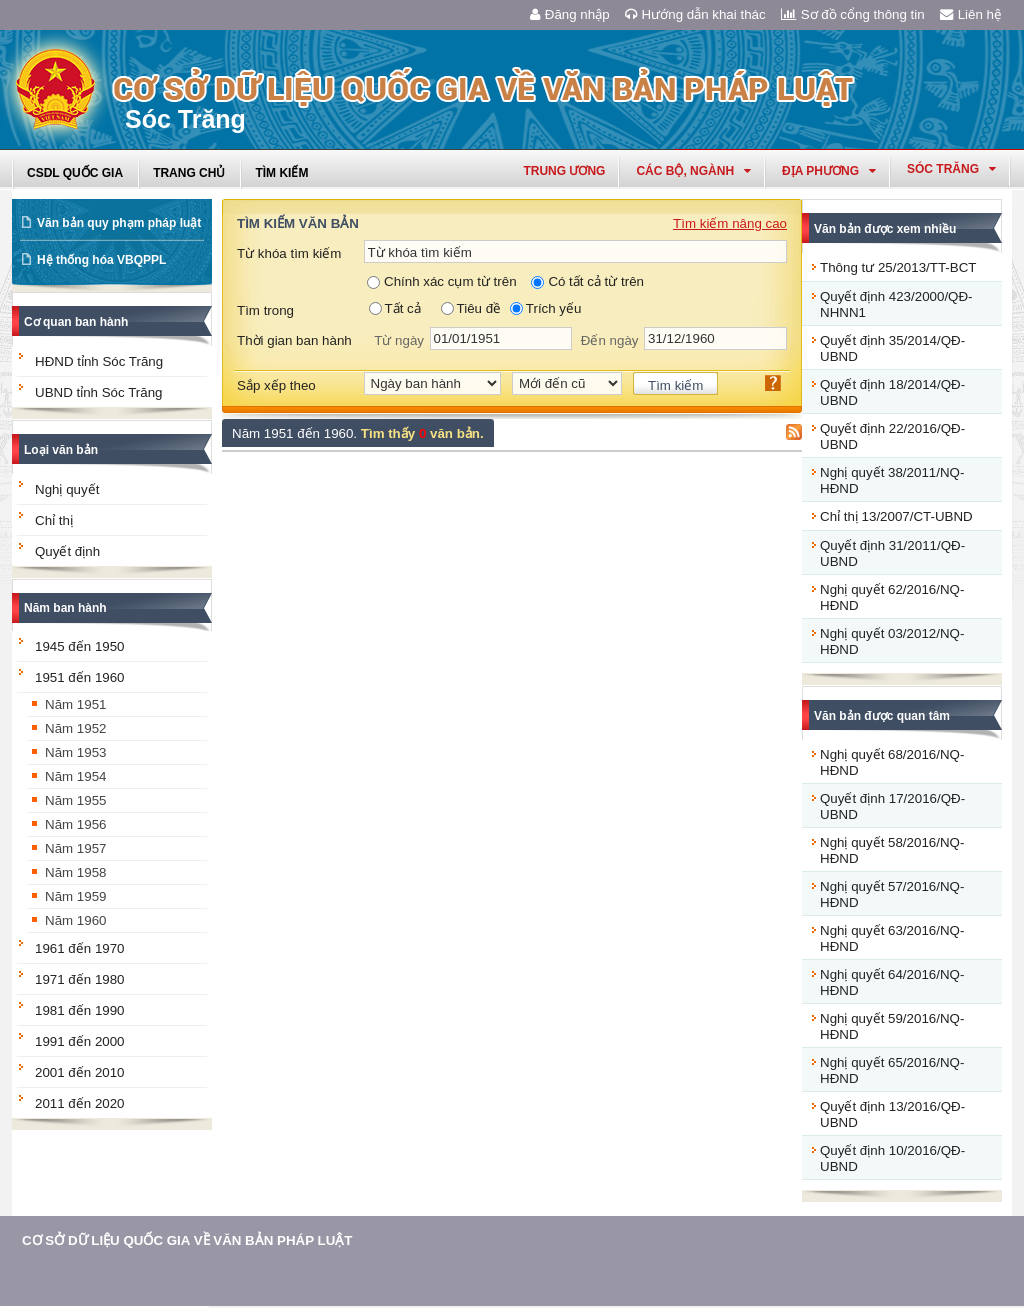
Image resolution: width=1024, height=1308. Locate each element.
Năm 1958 (76, 872)
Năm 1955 (76, 800)
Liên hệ (971, 14)
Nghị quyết (67, 489)
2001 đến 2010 (80, 1072)
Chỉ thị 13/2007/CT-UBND (896, 516)
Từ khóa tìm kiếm (289, 253)
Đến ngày (610, 340)
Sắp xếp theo (276, 385)
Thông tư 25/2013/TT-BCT (898, 267)
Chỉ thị (54, 520)
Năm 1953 (76, 752)
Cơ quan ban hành (76, 322)
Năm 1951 (76, 704)
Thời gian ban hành (294, 340)
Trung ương (564, 171)
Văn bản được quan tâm (882, 716)
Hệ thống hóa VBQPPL (101, 260)
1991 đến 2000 (80, 1041)
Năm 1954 (76, 776)
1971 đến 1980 (80, 979)
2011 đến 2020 (80, 1103)
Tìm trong (265, 310)
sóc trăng (951, 169)
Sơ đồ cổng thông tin (853, 14)
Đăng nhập (570, 14)
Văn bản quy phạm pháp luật (119, 223)
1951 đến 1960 (80, 677)
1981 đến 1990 (80, 1010)
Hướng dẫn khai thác (695, 14)
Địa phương (829, 171)
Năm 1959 (76, 896)
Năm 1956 (76, 824)
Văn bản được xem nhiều (885, 229)
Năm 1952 (76, 728)
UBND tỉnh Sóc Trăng (98, 392)
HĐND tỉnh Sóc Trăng (99, 361)
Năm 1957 (76, 848)
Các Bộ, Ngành (693, 171)
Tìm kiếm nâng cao (730, 223)
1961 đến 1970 (80, 948)
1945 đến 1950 (80, 646)
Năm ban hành (65, 608)
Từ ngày (399, 340)
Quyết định (67, 551)
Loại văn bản (61, 450)
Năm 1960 (76, 920)
